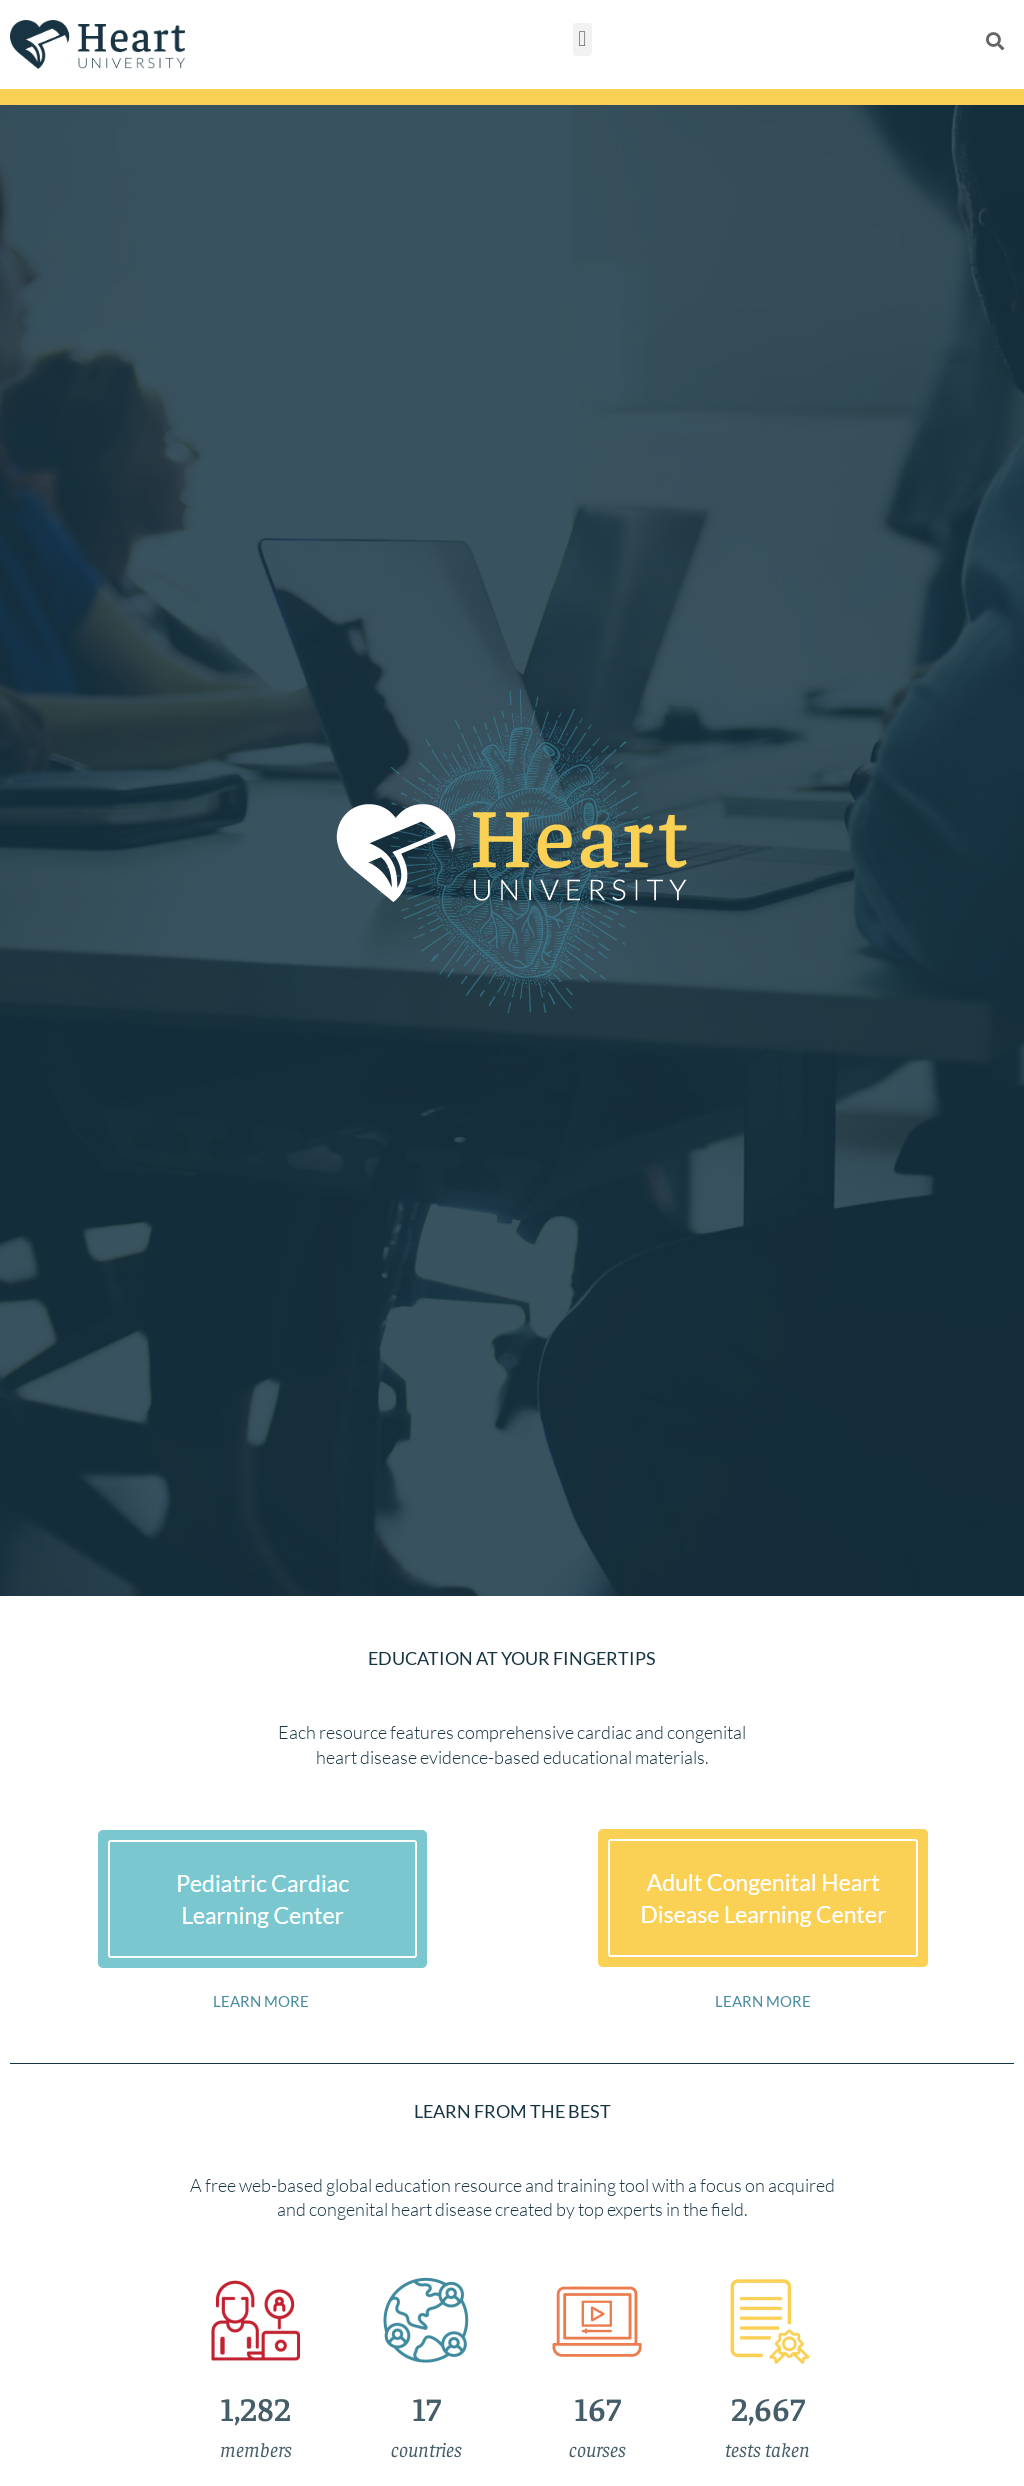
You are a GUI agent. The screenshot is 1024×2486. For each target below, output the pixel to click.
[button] (582, 39)
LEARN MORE (261, 2001)
